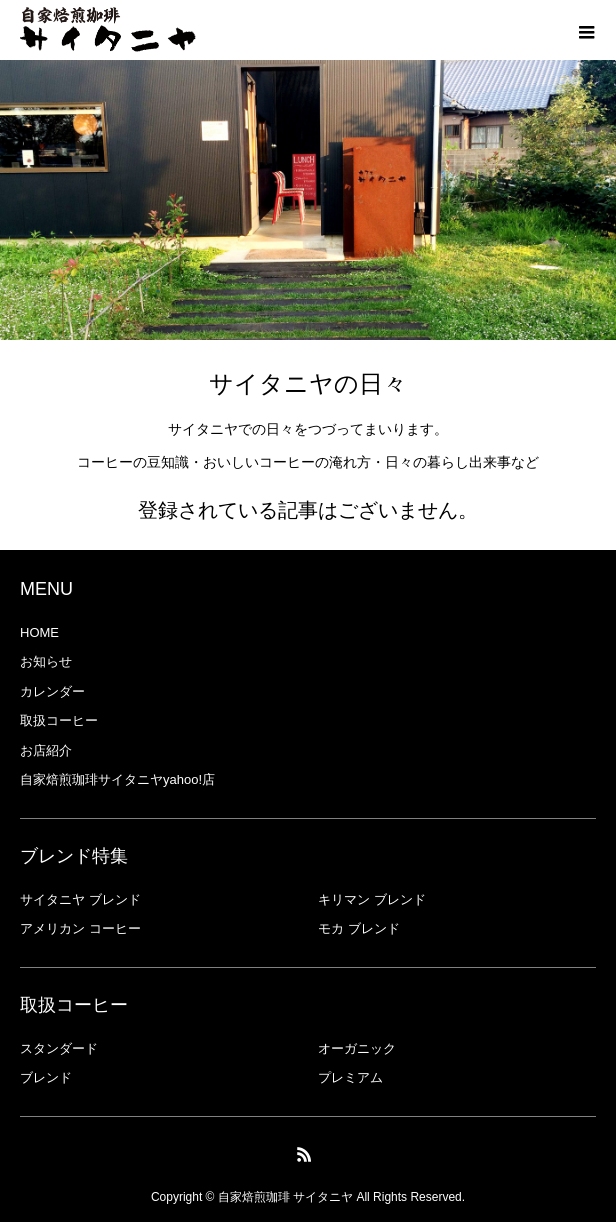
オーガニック (357, 1048)
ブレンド (46, 1077)
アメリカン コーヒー (80, 928)
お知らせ (46, 661)
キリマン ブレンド (372, 899)
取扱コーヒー (59, 720)
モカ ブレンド (359, 928)
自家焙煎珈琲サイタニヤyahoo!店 (117, 779)
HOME (39, 632)
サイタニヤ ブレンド (80, 899)
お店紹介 (46, 750)
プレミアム (350, 1077)
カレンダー (52, 691)
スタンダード (59, 1048)
